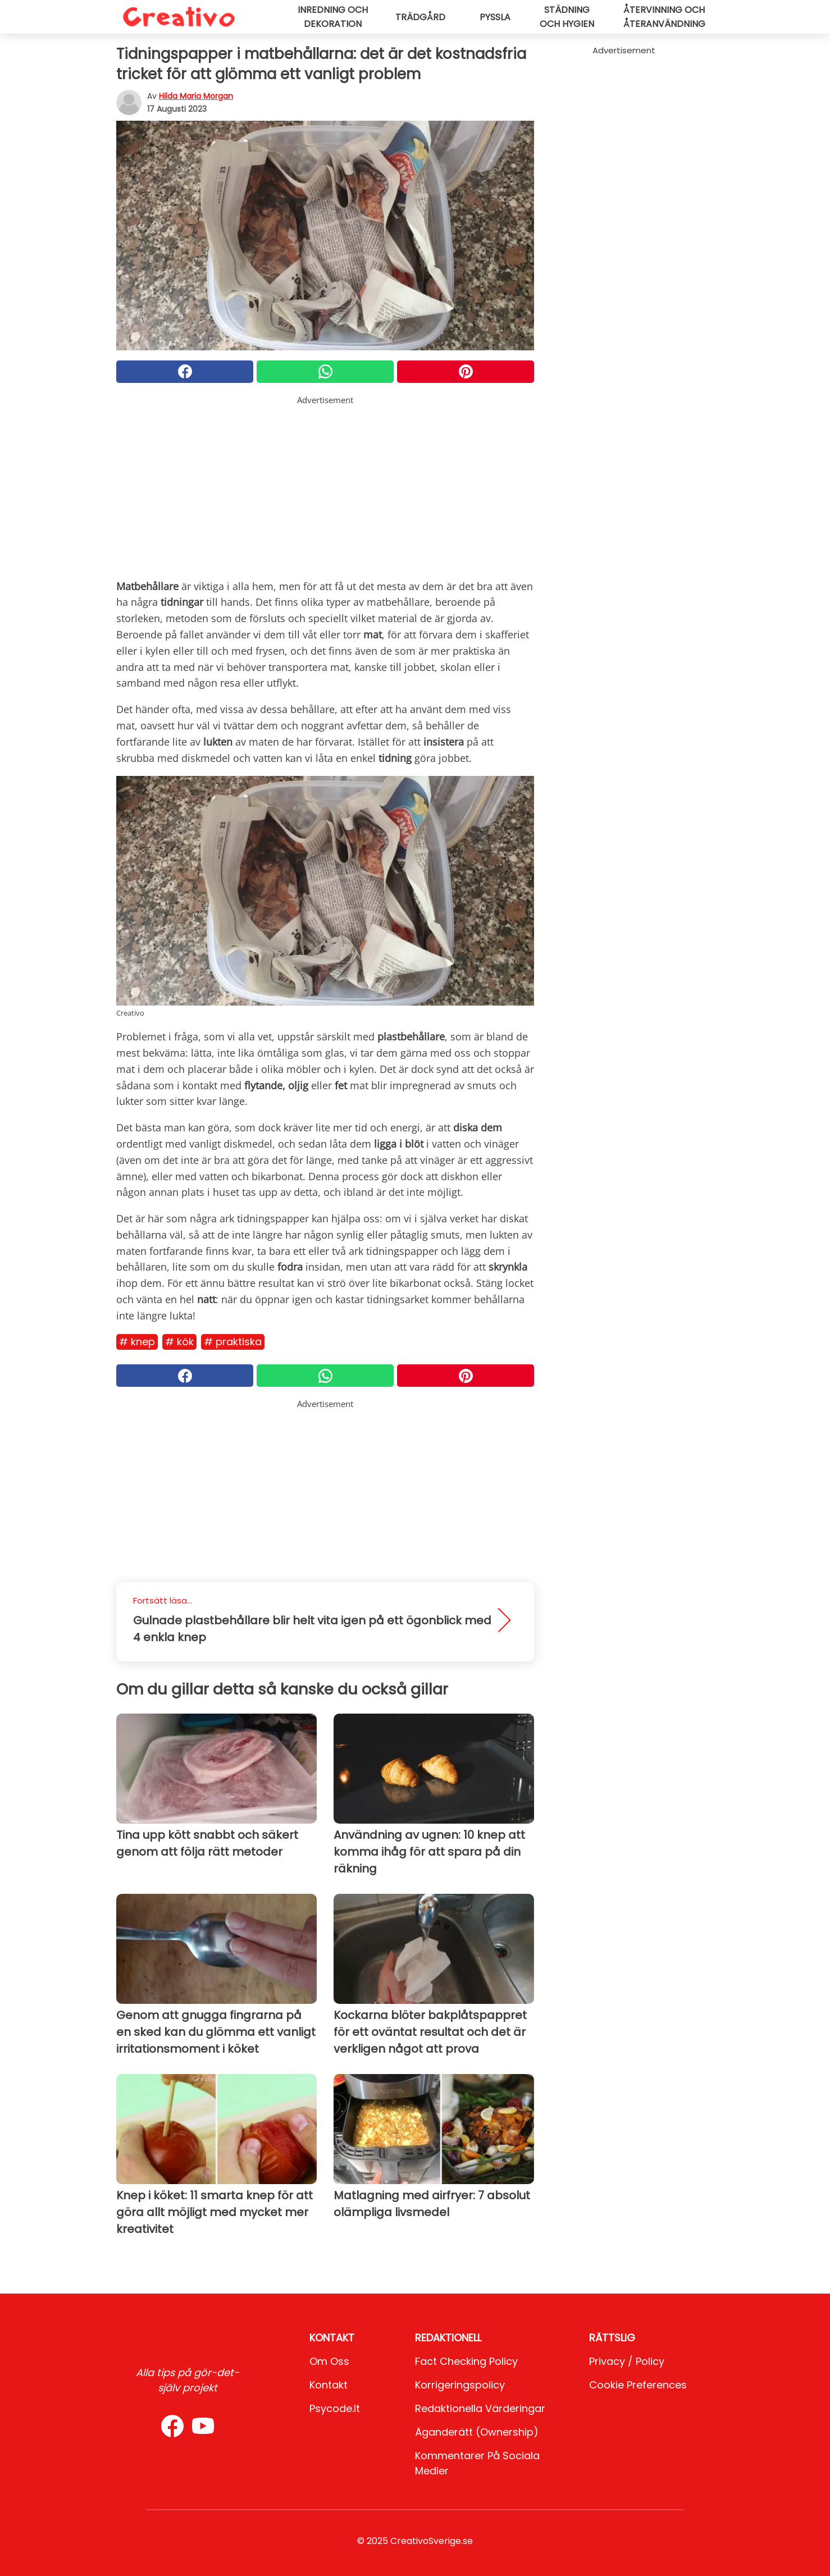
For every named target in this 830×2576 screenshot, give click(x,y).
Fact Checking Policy (466, 2361)
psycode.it (334, 2408)
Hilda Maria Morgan (196, 96)
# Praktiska (233, 1342)
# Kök (179, 1342)
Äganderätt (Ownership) (477, 2432)
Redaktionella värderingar (480, 2408)
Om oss (329, 2361)
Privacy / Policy (626, 2361)
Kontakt (328, 2385)
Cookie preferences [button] (638, 2385)
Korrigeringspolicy (460, 2385)
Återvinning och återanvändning (664, 16)
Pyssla (495, 17)
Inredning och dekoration (333, 16)
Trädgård (420, 17)
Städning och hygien (567, 16)
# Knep (137, 1342)
